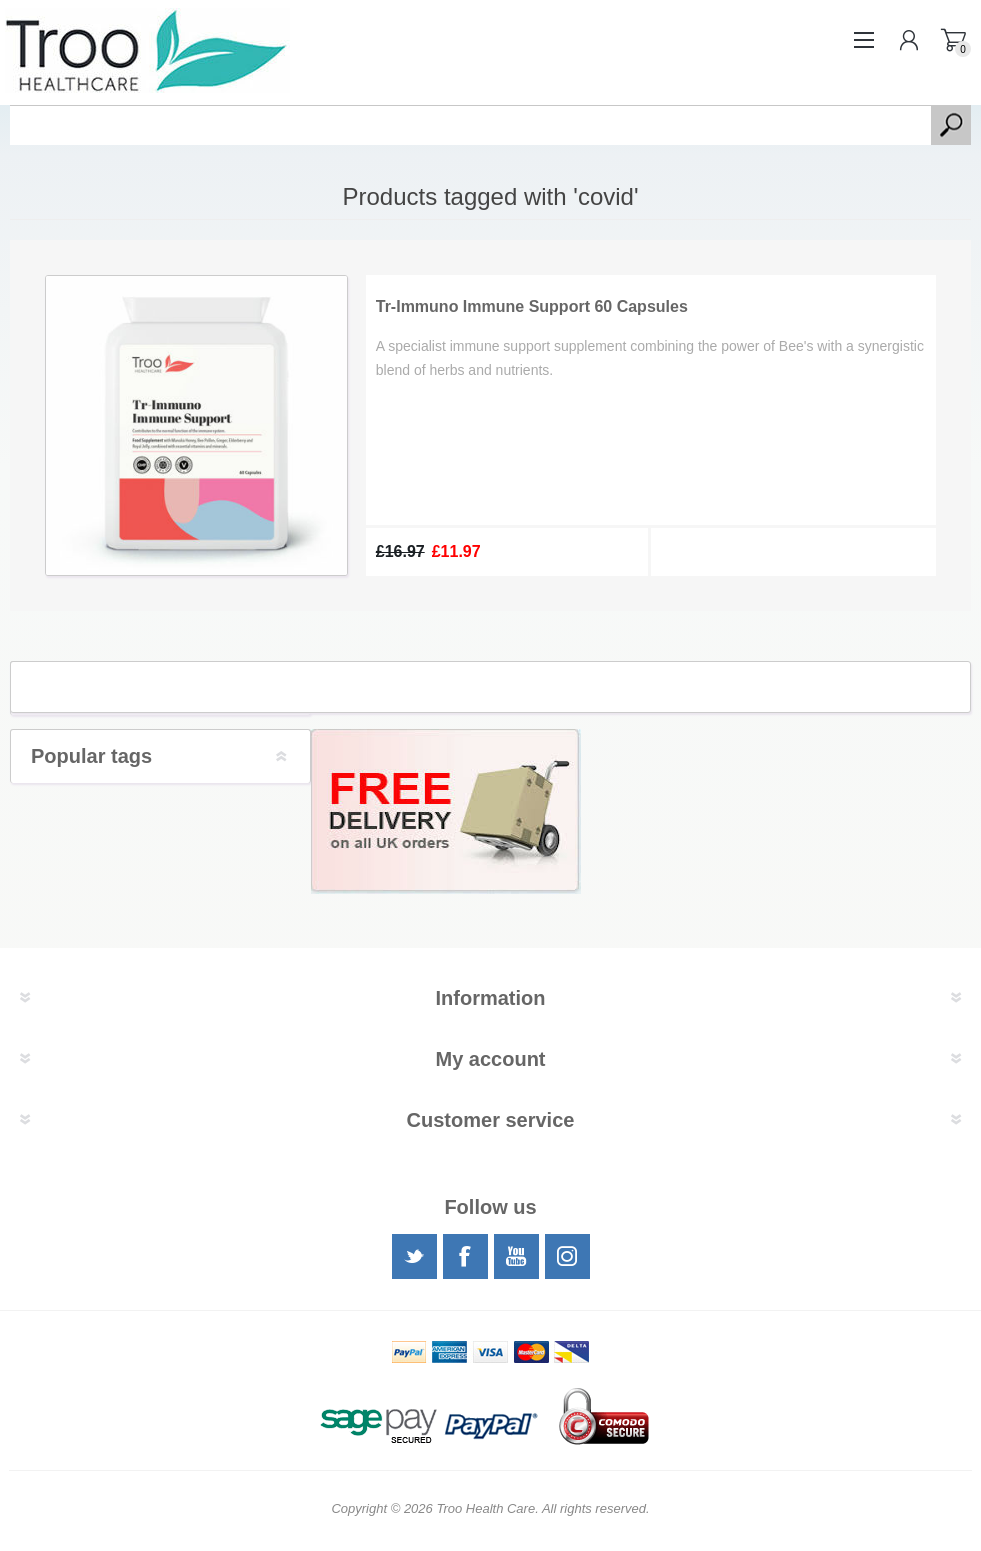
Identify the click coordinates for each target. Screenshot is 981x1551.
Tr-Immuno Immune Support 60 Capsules (532, 306)
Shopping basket (953, 40)
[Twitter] (414, 1256)
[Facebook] (465, 1256)
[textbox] (470, 125)
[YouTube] (516, 1256)
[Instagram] (567, 1256)
